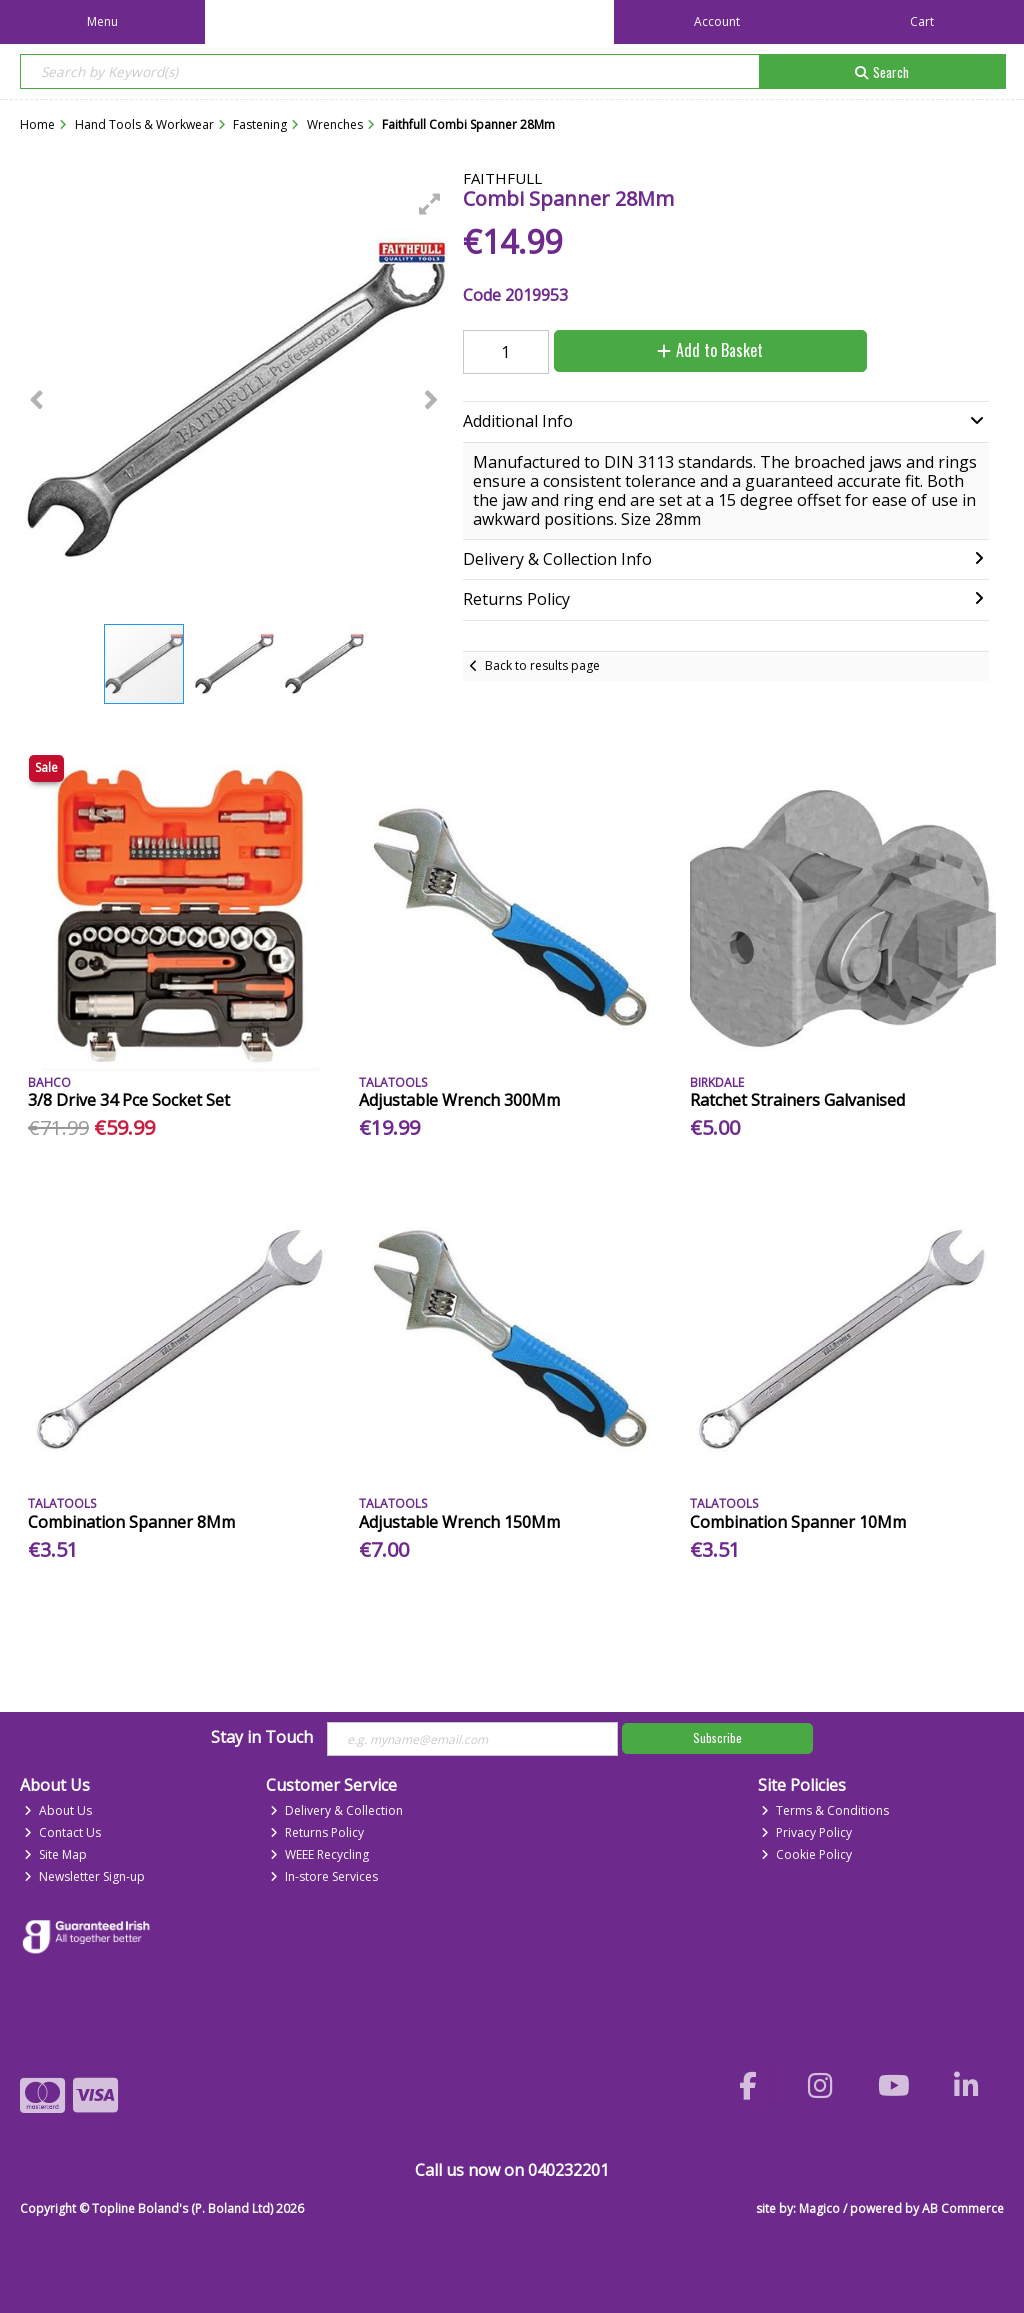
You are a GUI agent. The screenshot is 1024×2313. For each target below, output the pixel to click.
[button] (430, 204)
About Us (58, 1810)
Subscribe (717, 1737)
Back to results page (542, 665)
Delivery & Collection (336, 1810)
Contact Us (62, 1832)
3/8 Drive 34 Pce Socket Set (129, 1100)
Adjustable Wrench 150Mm (459, 1522)
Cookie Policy (806, 1854)
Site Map (55, 1854)
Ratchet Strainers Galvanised (797, 1100)
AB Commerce (963, 2208)
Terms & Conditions (825, 1810)
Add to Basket (710, 350)
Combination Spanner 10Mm (798, 1522)
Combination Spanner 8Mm (131, 1522)
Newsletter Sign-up (84, 1876)
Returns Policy (317, 1832)
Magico (819, 2208)
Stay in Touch (262, 1738)
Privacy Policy (806, 1832)
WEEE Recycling (319, 1854)
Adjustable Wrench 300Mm (459, 1100)
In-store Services (324, 1876)
